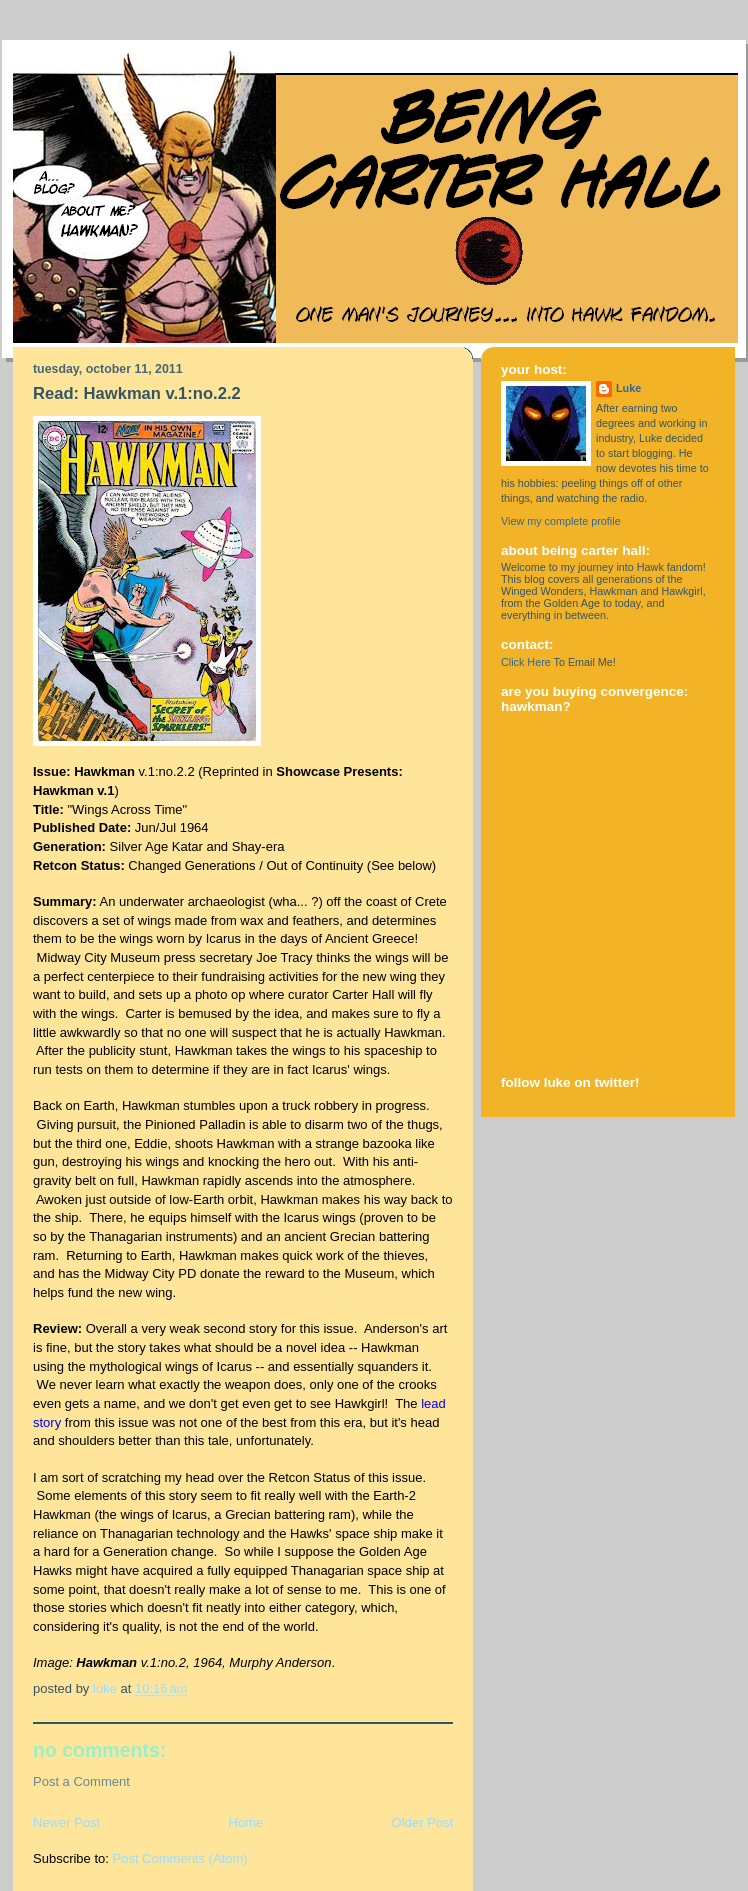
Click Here (526, 662)
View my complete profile (561, 521)
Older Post (422, 1822)
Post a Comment (81, 1781)
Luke (628, 388)
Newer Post (66, 1822)
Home (246, 1822)
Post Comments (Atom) (180, 1858)
